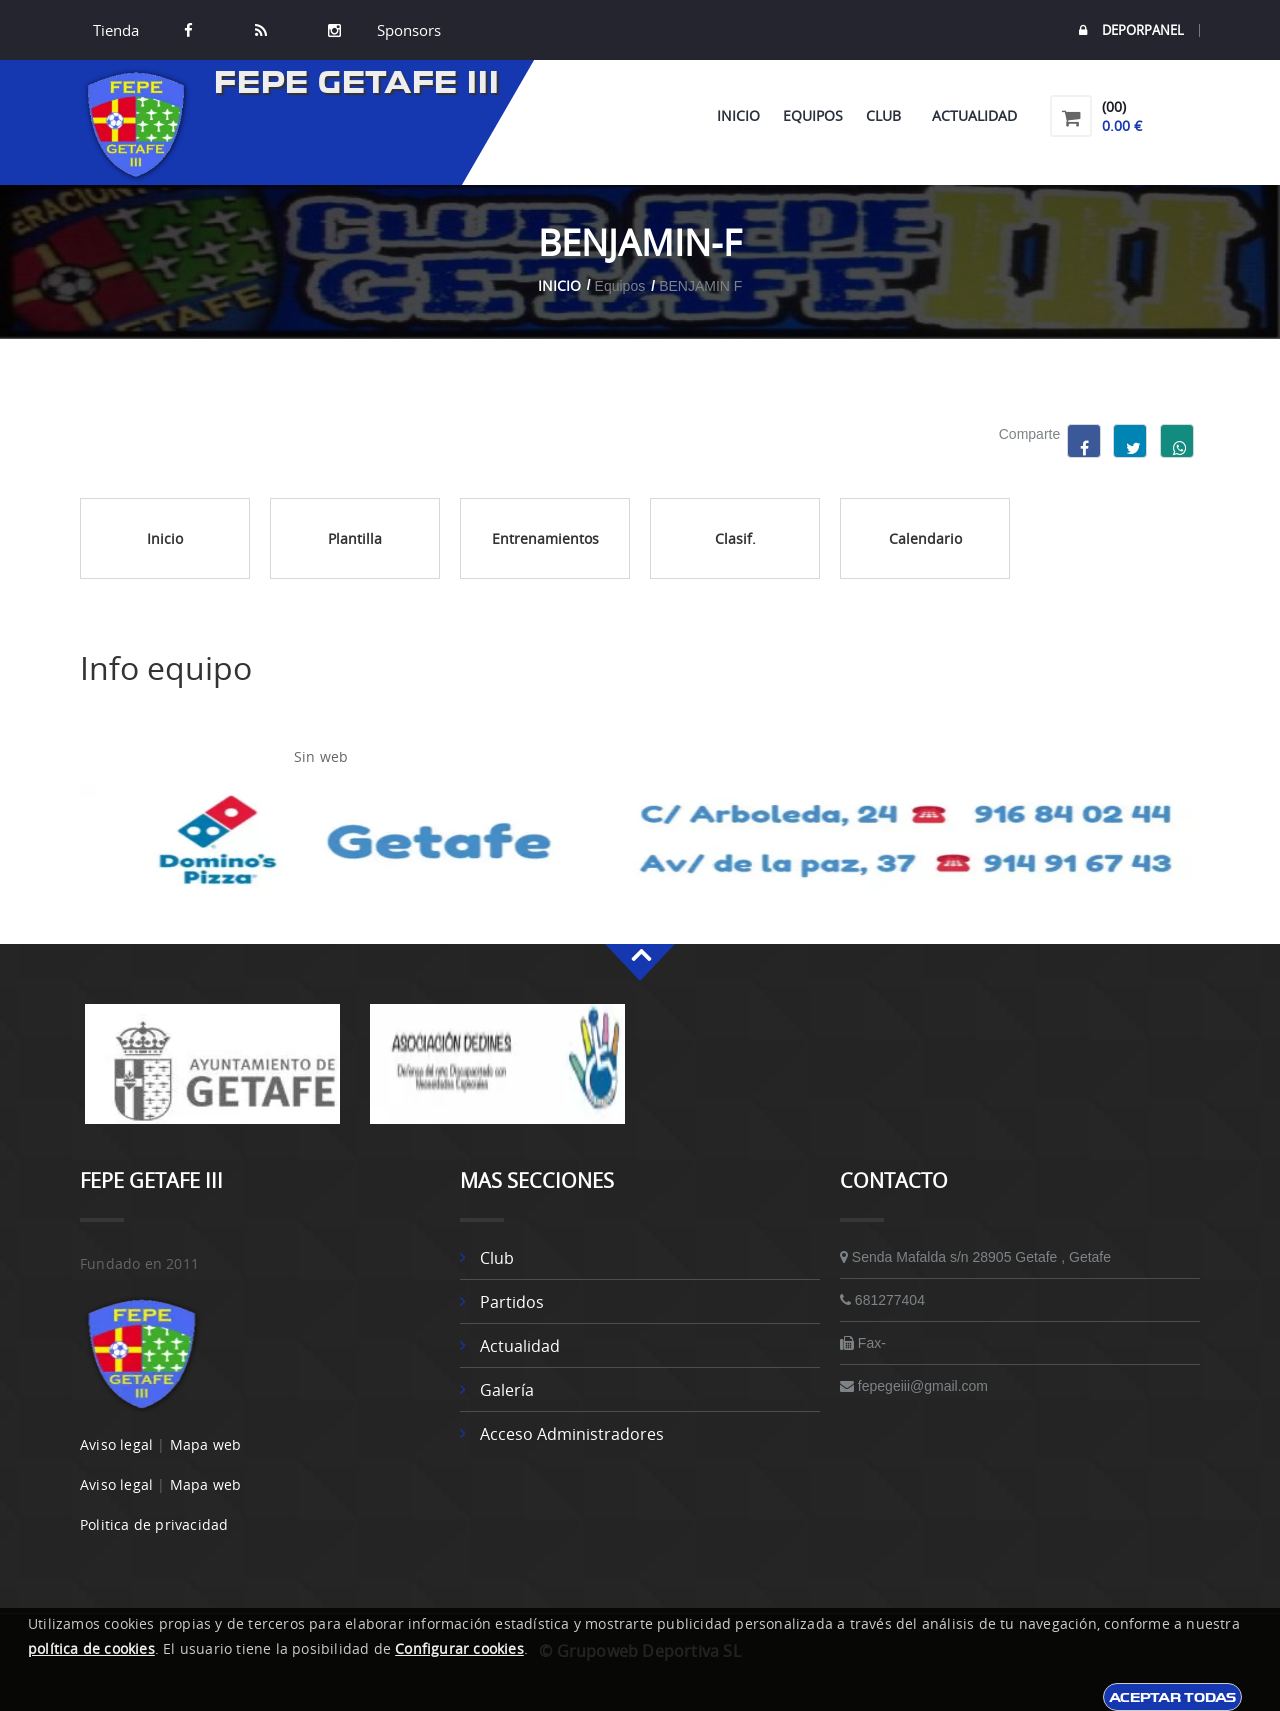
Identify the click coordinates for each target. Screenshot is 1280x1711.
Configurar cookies (459, 1648)
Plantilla (355, 538)
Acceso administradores (572, 1434)
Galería (507, 1390)
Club (887, 115)
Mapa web (206, 1444)
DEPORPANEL (1131, 30)
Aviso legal (116, 1444)
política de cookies (91, 1648)
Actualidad (974, 115)
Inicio (738, 115)
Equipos (813, 115)
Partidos (512, 1302)
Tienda (116, 30)
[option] (212, 1074)
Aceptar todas (1172, 1697)
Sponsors (407, 30)
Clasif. (735, 538)
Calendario (925, 538)
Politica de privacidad (154, 1524)
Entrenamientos (545, 538)
